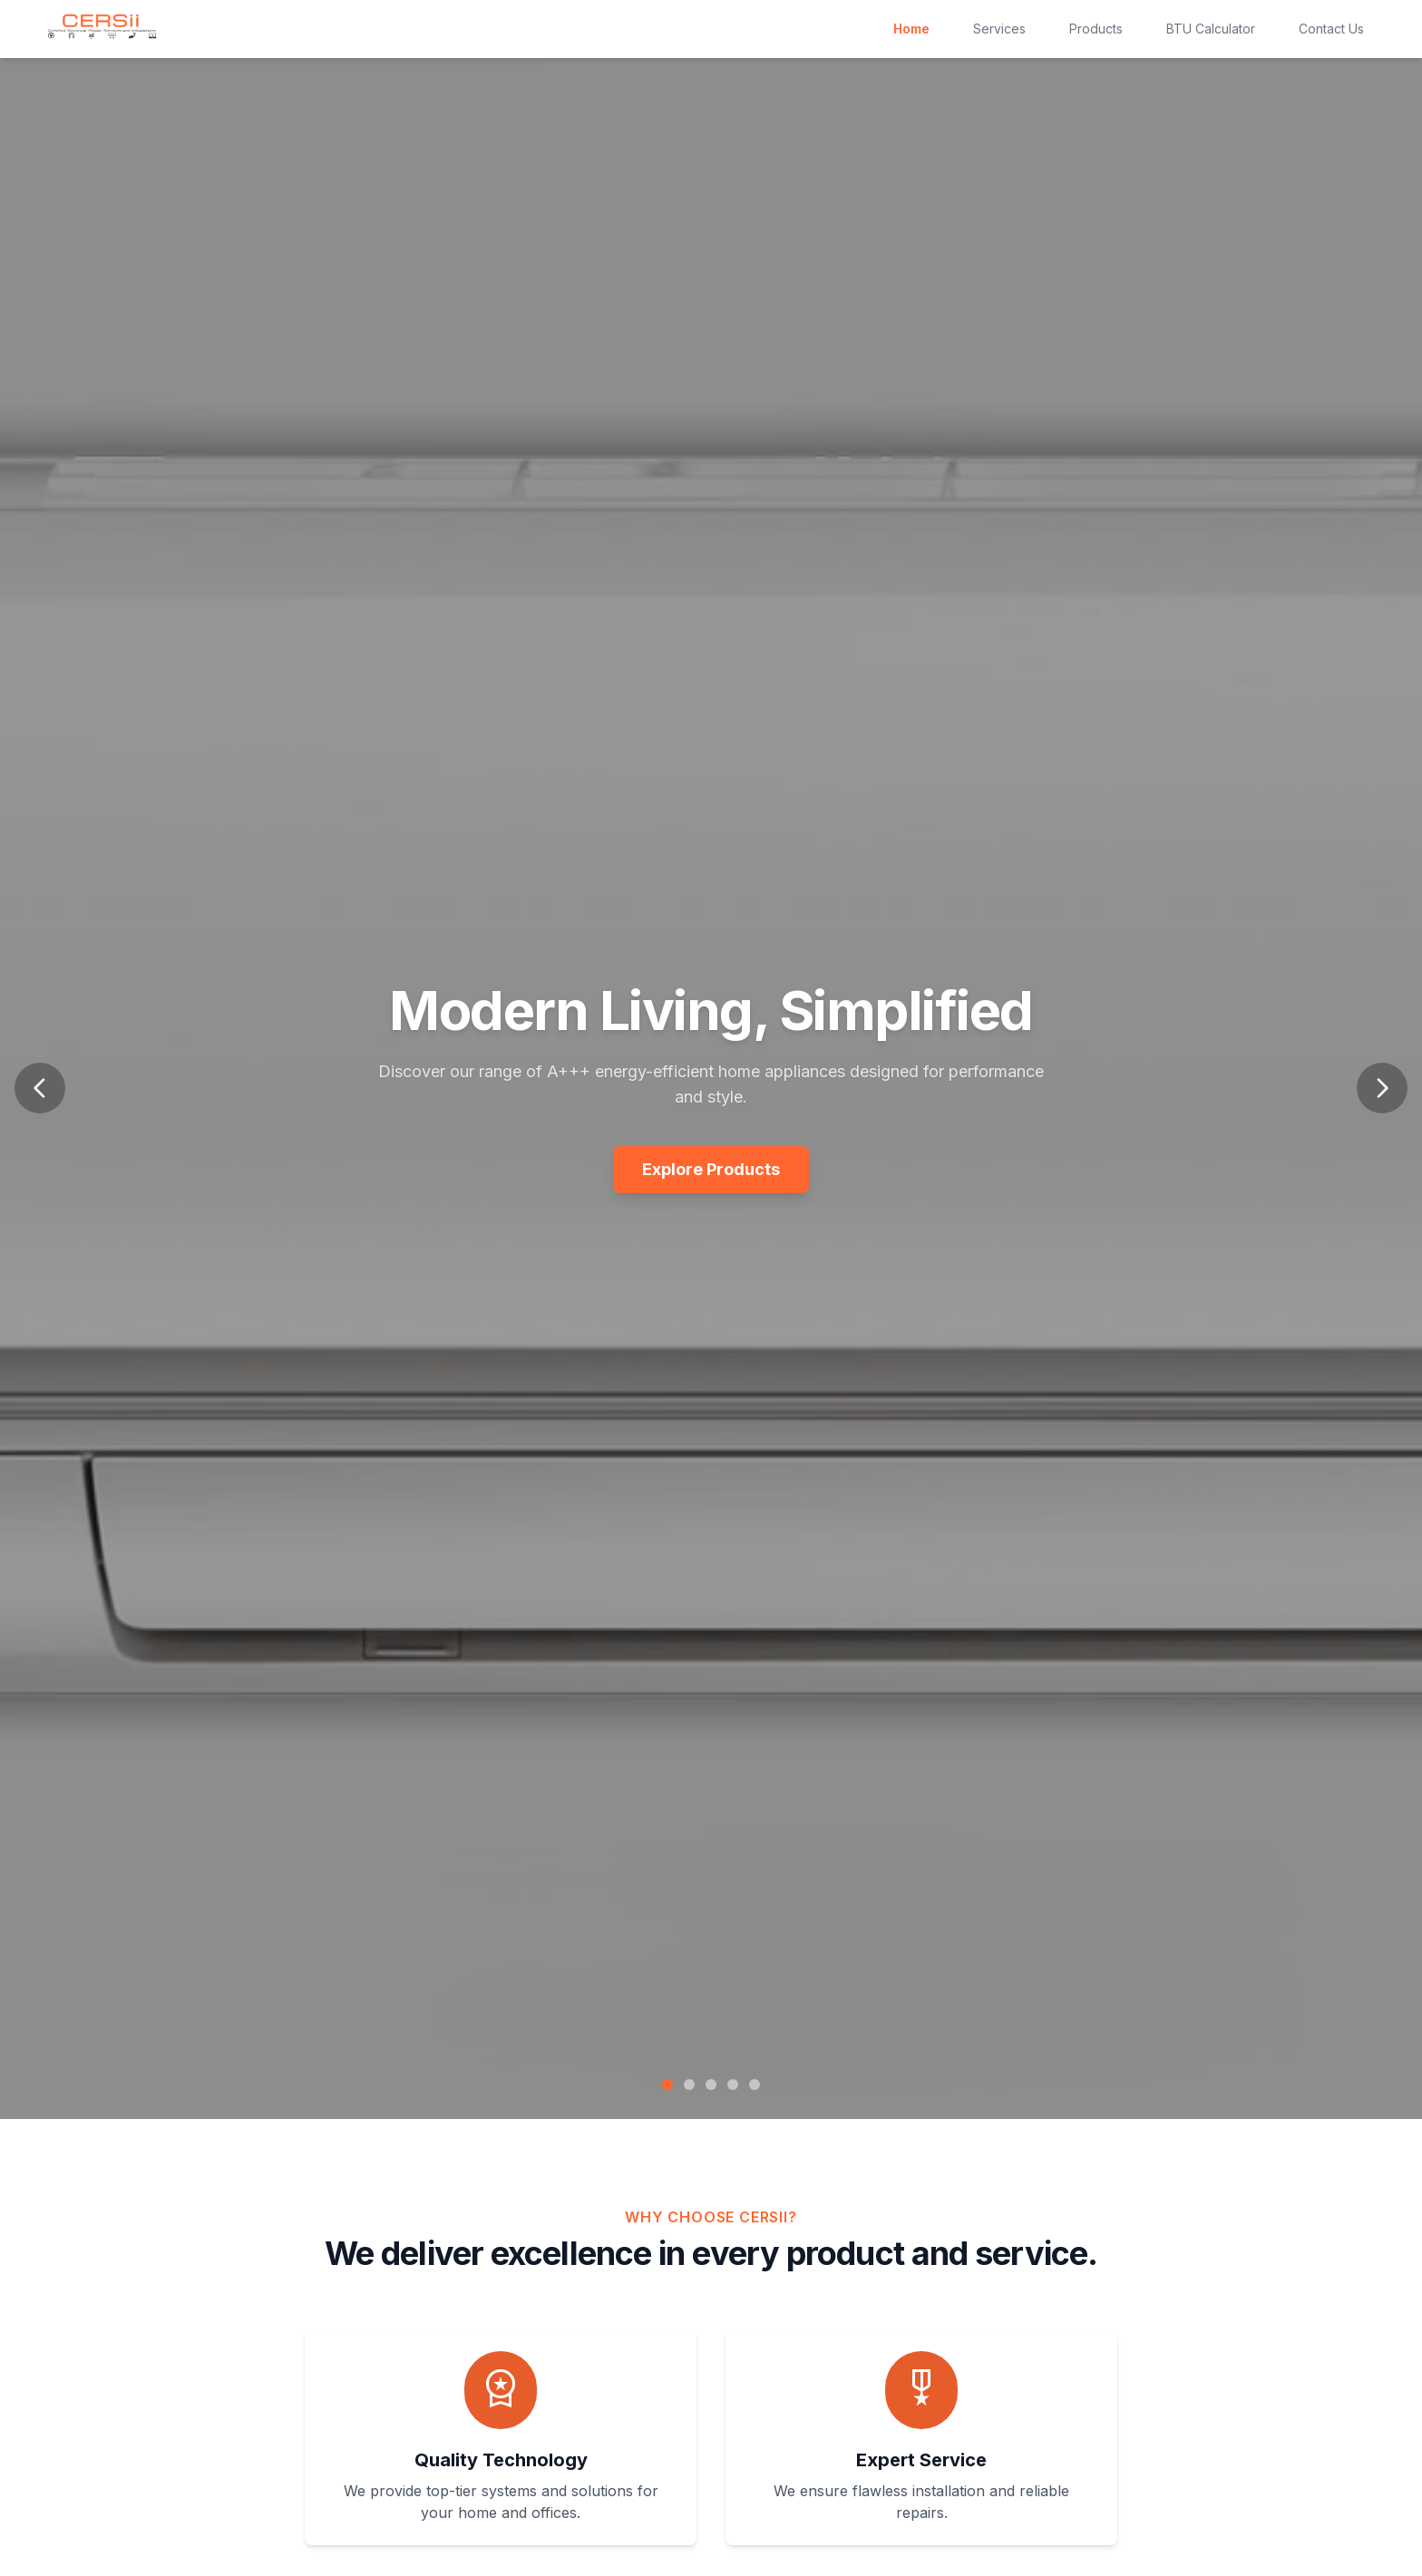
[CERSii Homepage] (102, 26)
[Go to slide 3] (711, 2084)
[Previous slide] (40, 1088)
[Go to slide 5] (754, 2084)
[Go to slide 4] (732, 2084)
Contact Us (1331, 28)
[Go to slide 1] (667, 2084)
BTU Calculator (1210, 28)
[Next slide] (1382, 1088)
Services (999, 28)
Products (1096, 28)
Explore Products (711, 1169)
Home (911, 28)
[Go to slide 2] (689, 2084)
